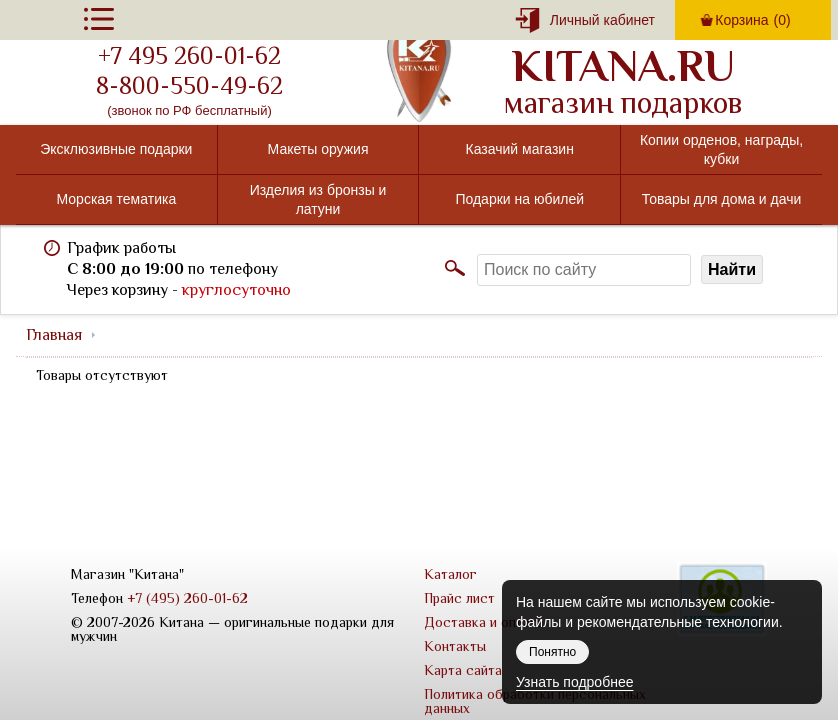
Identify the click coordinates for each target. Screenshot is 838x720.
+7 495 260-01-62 (189, 56)
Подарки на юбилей (519, 199)
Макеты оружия (318, 149)
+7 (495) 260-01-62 (187, 598)
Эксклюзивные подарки (116, 149)
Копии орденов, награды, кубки (721, 149)
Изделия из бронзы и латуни (318, 199)
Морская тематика (117, 199)
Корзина (752, 20)
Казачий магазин (520, 149)
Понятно (552, 652)
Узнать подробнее (574, 682)
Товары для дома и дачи (722, 199)
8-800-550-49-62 (189, 86)
